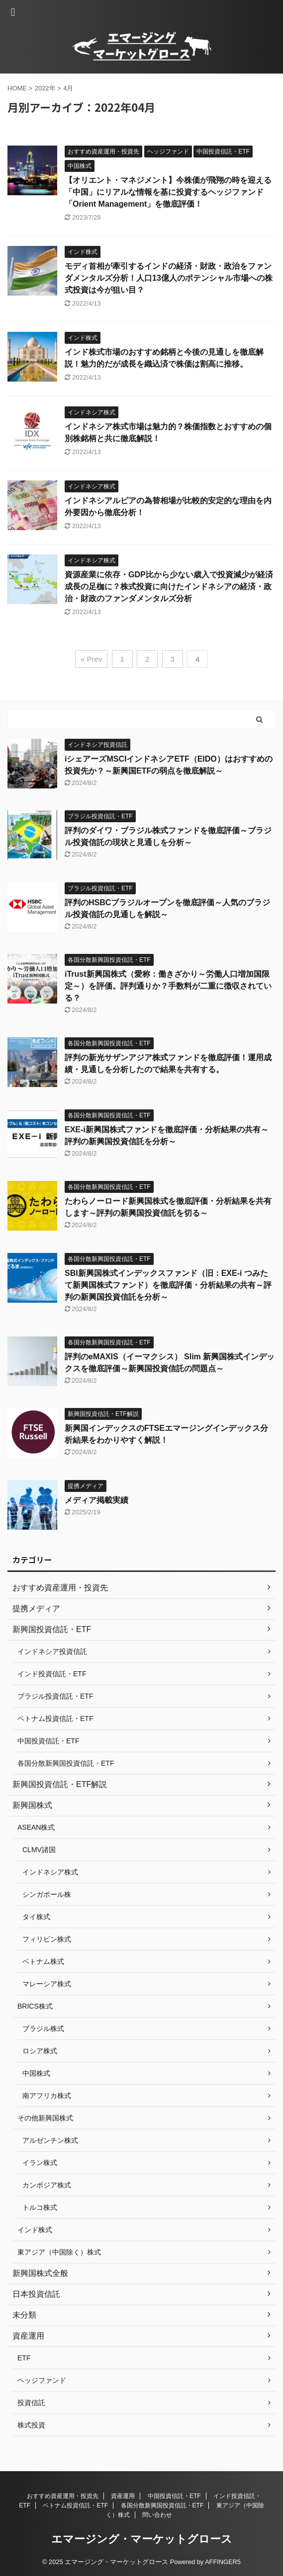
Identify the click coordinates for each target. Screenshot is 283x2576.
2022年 (45, 88)
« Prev (91, 659)
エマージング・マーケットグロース (141, 2539)
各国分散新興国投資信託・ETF (162, 2505)
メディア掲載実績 (96, 1500)
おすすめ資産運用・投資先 (62, 2496)
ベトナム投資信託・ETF (75, 2505)
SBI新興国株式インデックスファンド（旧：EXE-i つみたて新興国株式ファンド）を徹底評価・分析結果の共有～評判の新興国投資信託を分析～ (168, 1285)
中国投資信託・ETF (174, 2496)
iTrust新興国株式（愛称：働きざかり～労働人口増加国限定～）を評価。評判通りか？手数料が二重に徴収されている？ (168, 986)
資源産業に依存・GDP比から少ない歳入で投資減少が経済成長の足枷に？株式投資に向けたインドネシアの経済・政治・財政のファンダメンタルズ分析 (169, 586)
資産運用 (123, 2496)
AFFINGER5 (223, 2562)
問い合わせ (157, 2514)
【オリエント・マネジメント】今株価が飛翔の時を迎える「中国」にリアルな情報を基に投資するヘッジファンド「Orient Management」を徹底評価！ (168, 192)
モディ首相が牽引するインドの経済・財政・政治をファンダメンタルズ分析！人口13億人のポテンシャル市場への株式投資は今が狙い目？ (169, 278)
